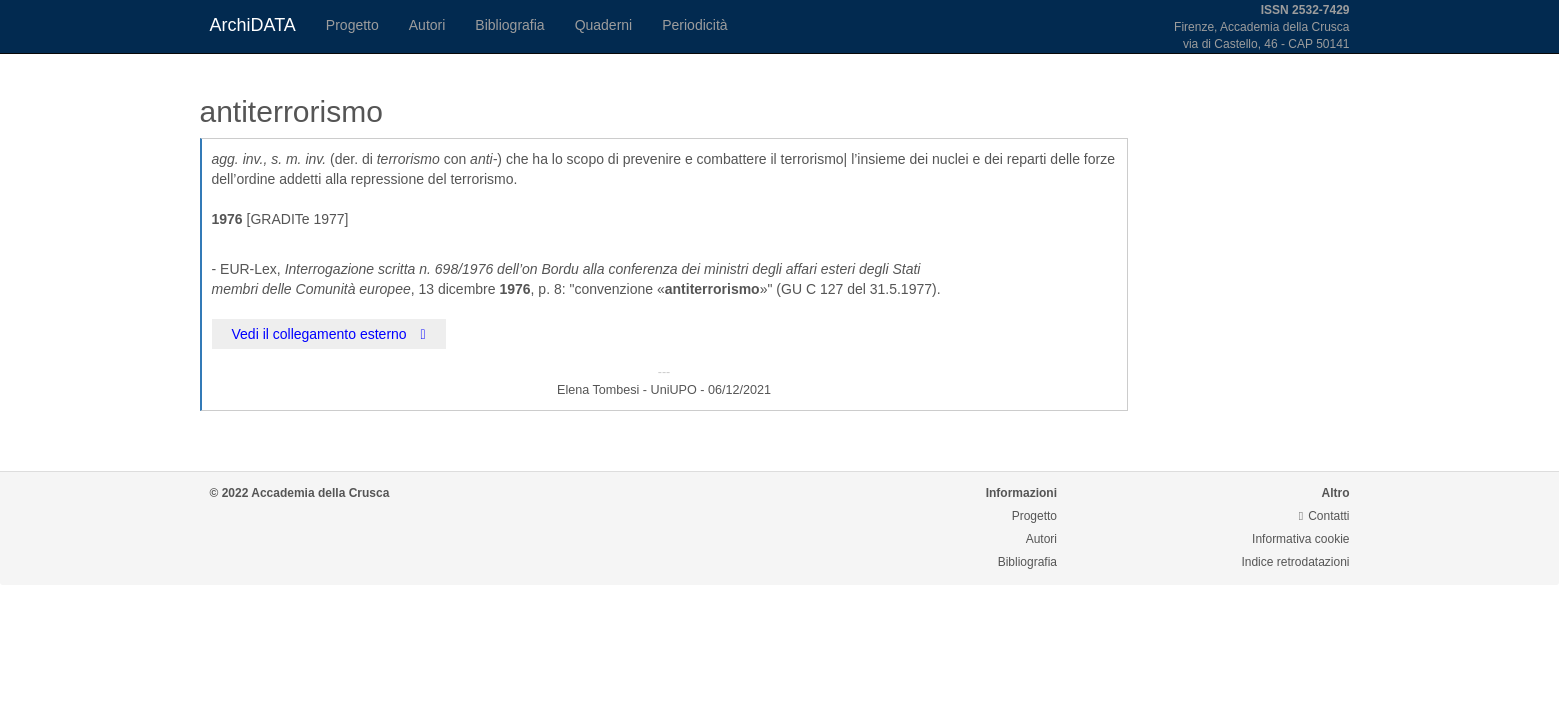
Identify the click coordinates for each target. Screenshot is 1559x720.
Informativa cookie (1300, 539)
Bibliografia (509, 25)
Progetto (352, 25)
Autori (427, 25)
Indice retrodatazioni (1295, 562)
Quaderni (604, 25)
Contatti (1324, 516)
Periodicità (694, 25)
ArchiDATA (253, 25)
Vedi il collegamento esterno (329, 334)
